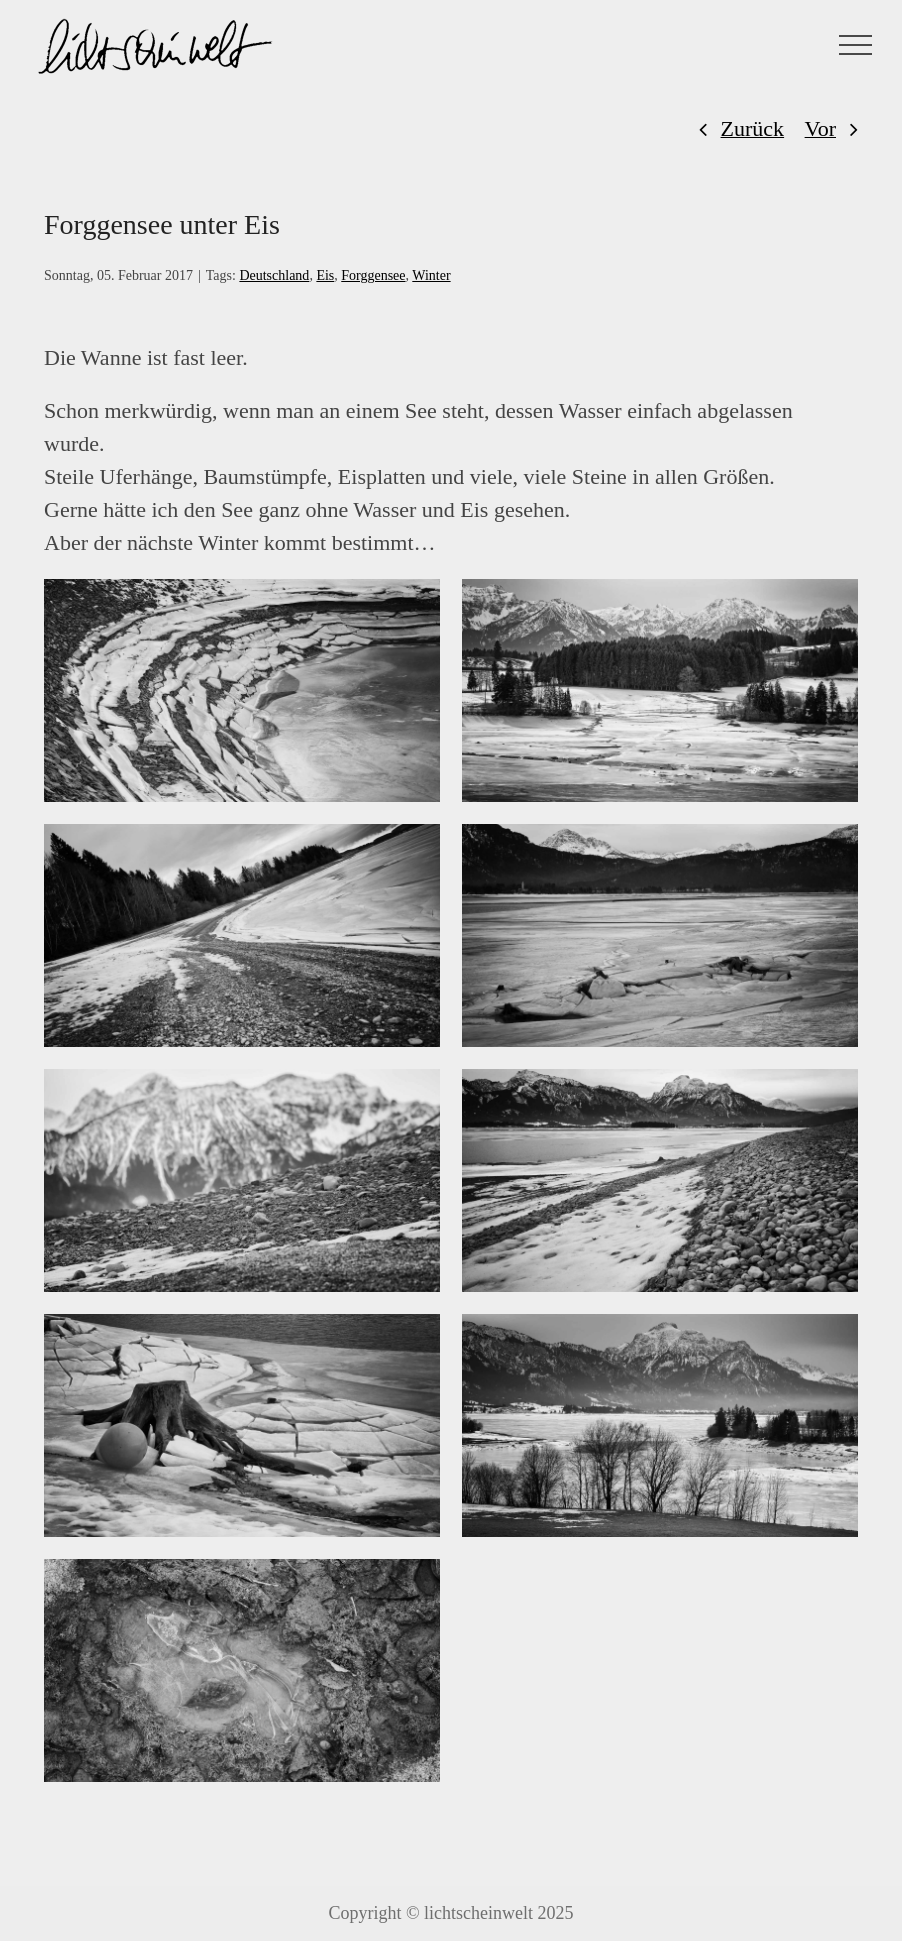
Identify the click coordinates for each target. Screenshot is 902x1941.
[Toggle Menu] (856, 45)
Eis (325, 275)
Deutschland (274, 275)
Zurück (753, 128)
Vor (820, 128)
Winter (431, 275)
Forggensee (373, 275)
